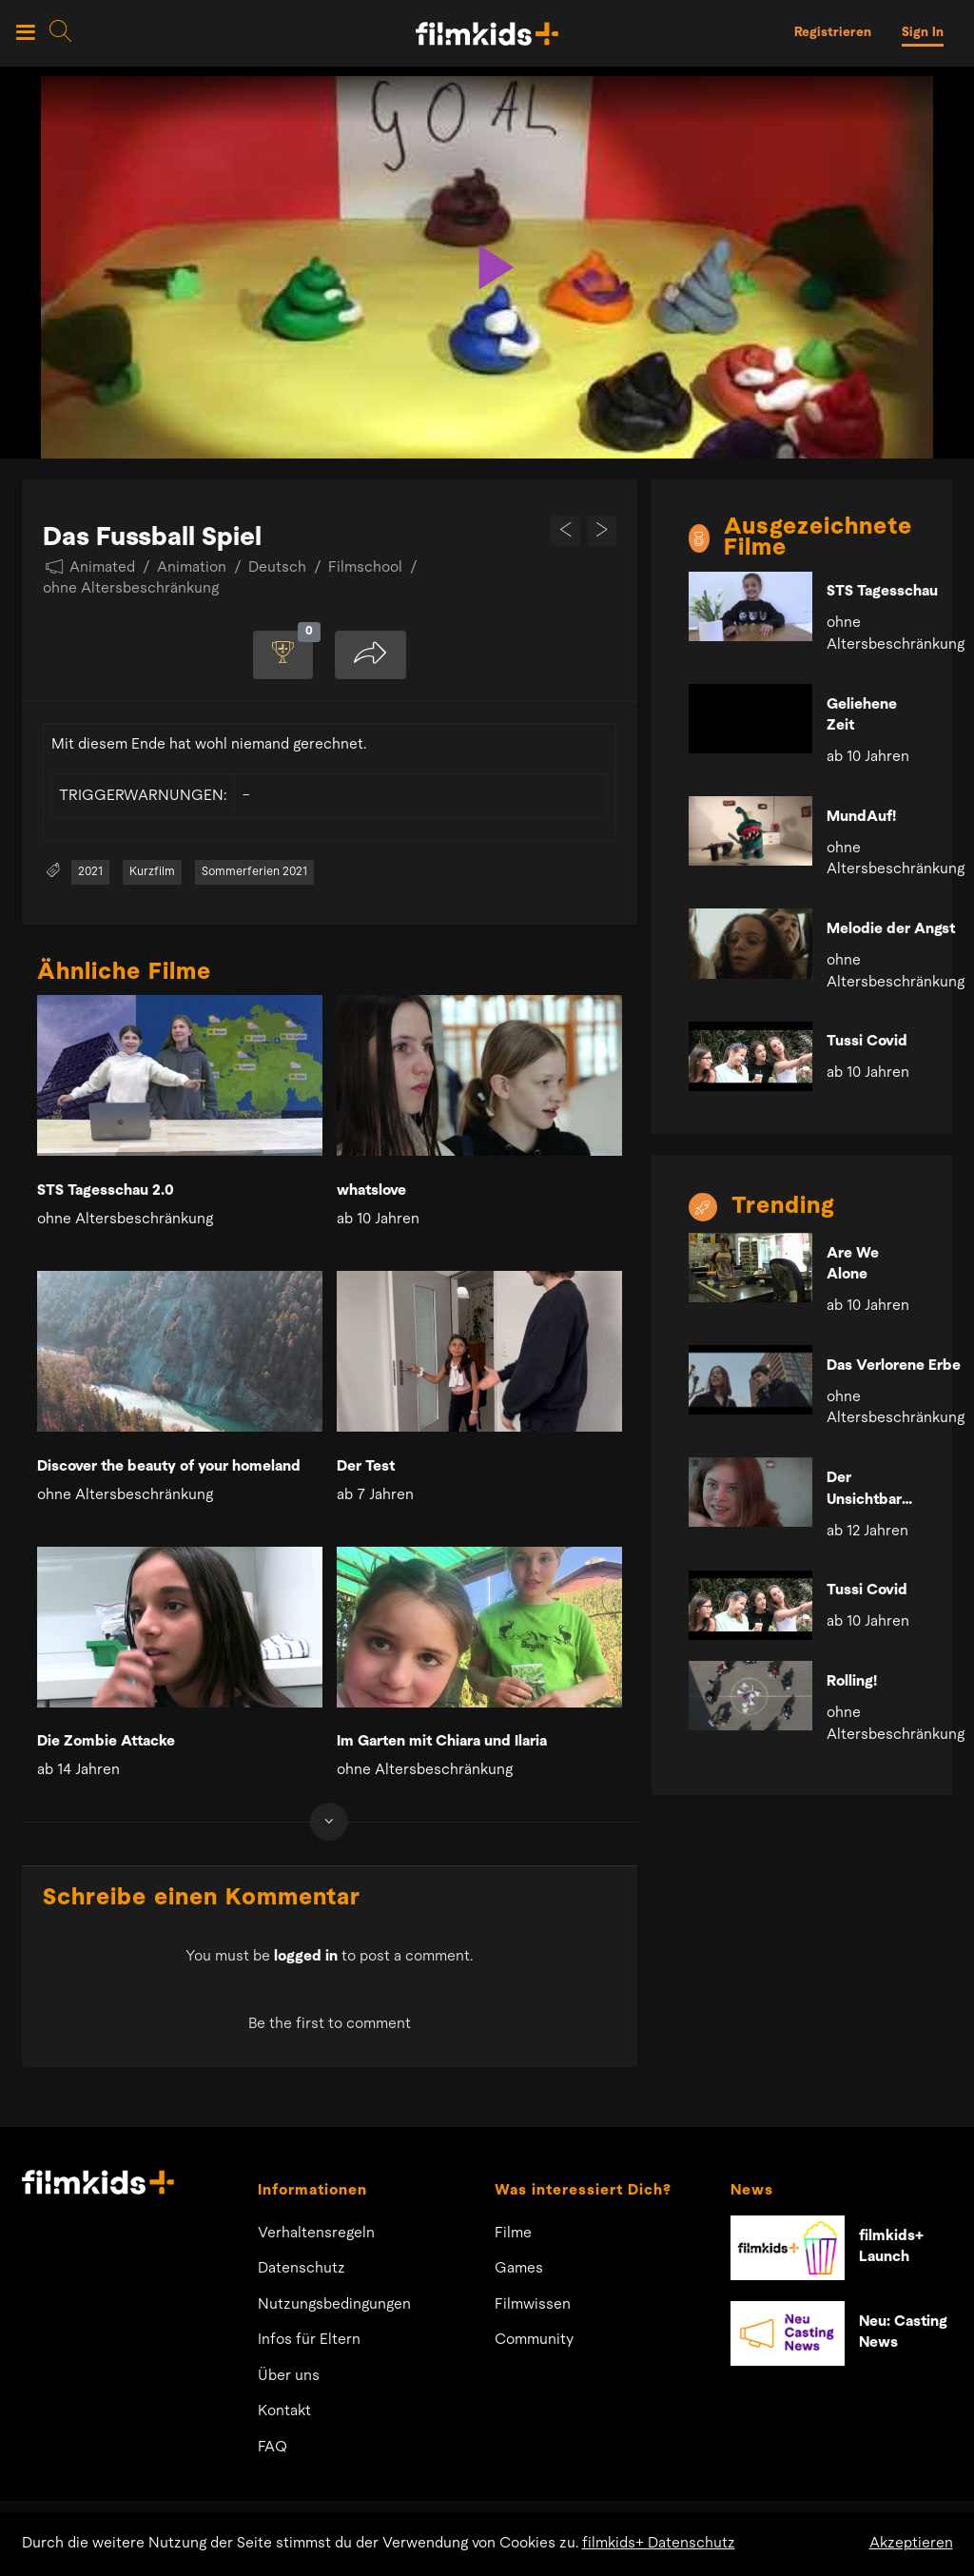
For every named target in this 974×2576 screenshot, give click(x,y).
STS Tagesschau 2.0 (105, 1192)
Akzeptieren (911, 2543)
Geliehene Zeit (862, 715)
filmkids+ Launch (891, 2248)
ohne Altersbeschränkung (131, 589)
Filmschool (365, 569)
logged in (306, 1957)
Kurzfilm (152, 873)
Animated (102, 569)
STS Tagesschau (882, 591)
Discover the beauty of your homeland (169, 1467)
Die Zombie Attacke (106, 1742)
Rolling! (852, 1681)
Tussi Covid (867, 1041)
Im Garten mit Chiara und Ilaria (442, 1742)
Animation (191, 569)
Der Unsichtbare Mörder (868, 1491)
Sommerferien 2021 (254, 873)
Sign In (923, 33)
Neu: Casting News (903, 2334)
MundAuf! (861, 817)
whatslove (371, 1192)
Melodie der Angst (891, 929)
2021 (90, 873)
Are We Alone (853, 1264)
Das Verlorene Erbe (894, 1366)
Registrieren (832, 33)
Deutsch (277, 569)
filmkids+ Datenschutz (658, 2543)
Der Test (366, 1467)
